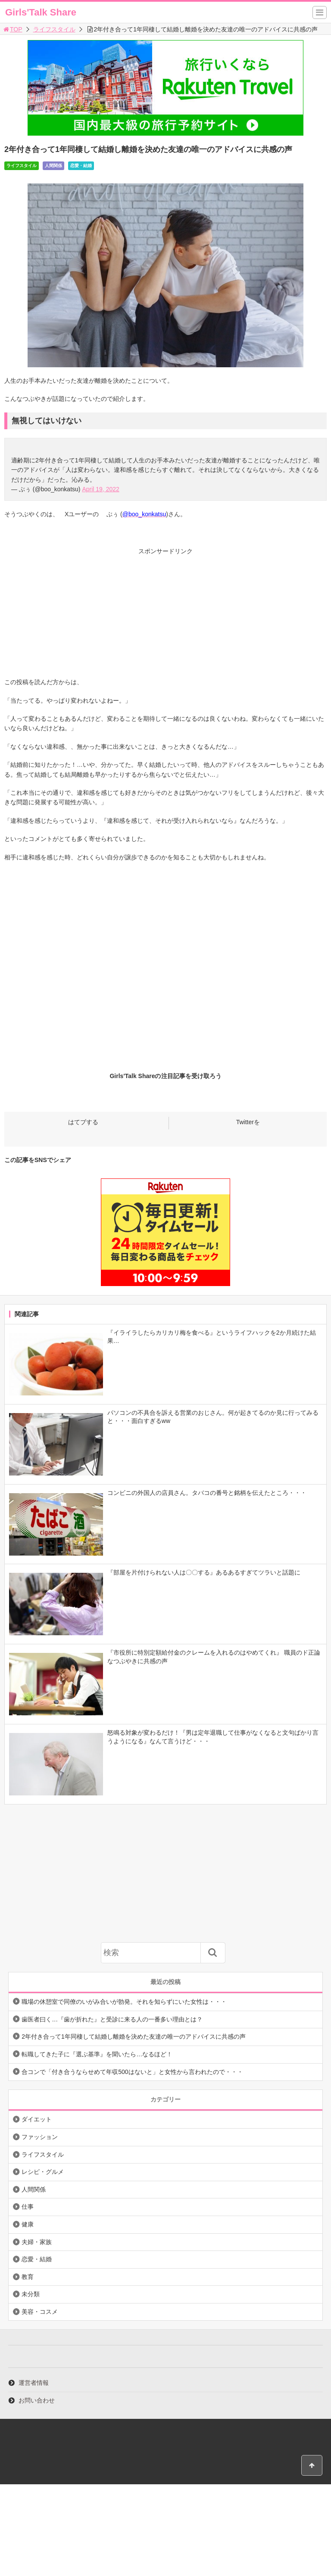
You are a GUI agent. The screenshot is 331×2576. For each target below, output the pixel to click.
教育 (28, 2276)
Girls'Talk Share (40, 12)
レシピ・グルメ (43, 2171)
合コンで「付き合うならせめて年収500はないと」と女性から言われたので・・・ (132, 2071)
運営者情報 (34, 2382)
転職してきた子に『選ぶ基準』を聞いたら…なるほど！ (97, 2054)
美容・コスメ (40, 2311)
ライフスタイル (54, 29)
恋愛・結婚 (81, 165)
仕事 (28, 2206)
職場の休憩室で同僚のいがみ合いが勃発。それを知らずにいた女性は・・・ (124, 2001)
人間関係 (53, 165)
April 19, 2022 (100, 489)
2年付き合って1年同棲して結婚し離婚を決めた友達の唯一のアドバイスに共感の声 (134, 2036)
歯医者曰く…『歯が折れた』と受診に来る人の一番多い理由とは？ (112, 2019)
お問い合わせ (37, 2400)
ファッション (40, 2136)
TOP (12, 29)
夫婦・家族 (37, 2241)
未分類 (31, 2294)
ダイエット (37, 2119)
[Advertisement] (165, 617)
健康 (28, 2224)
